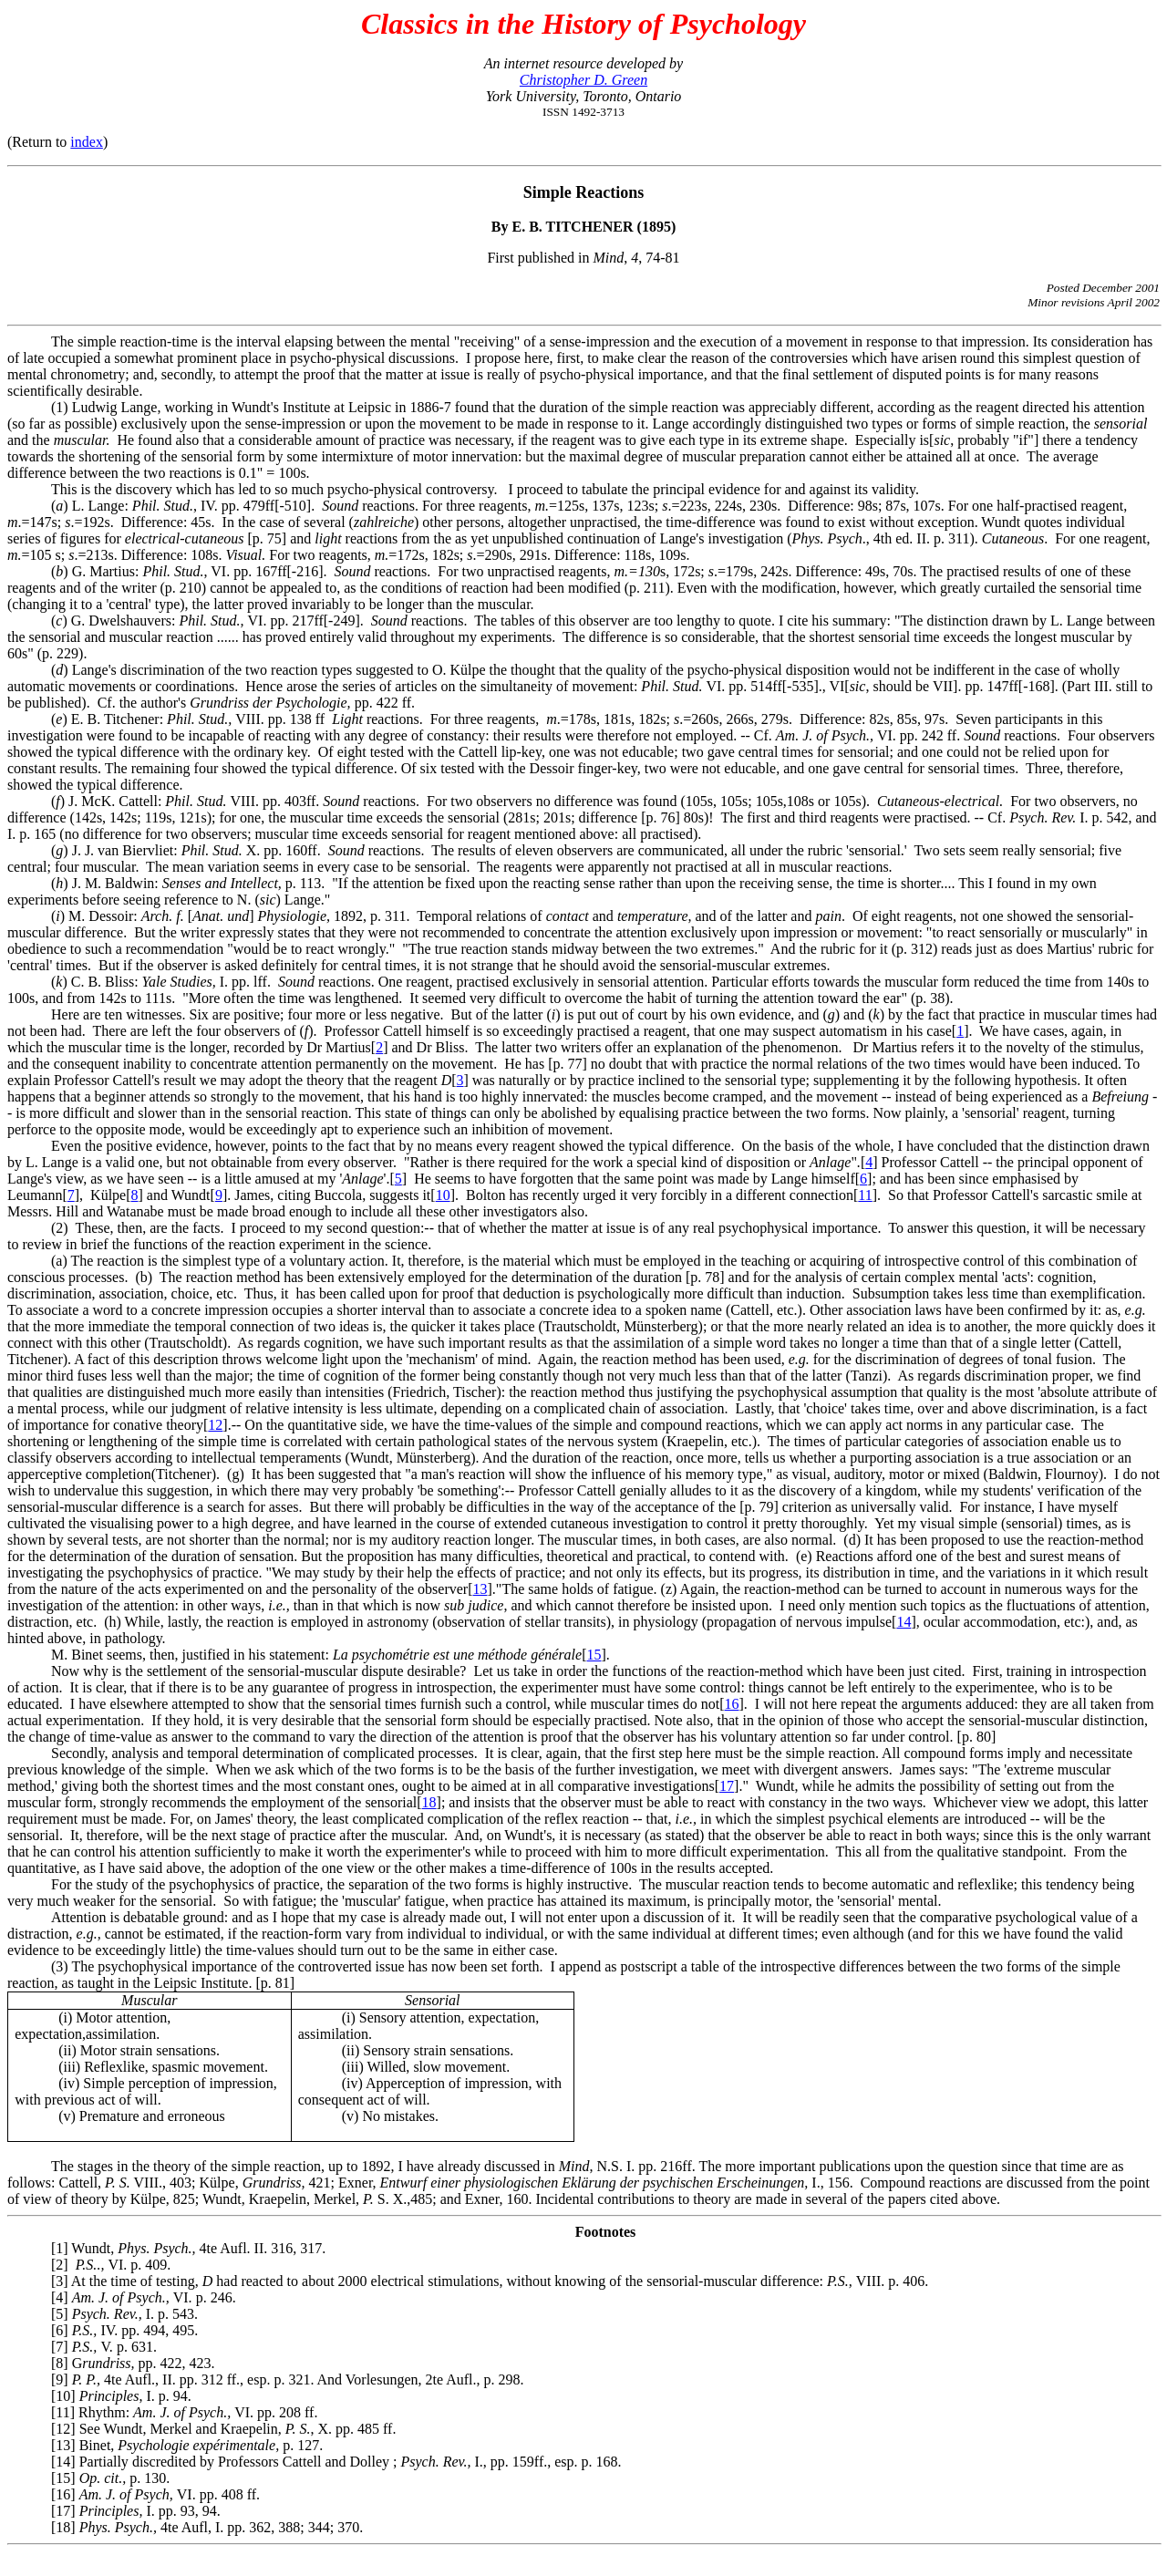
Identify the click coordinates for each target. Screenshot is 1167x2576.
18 (429, 1802)
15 (594, 1654)
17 (726, 1786)
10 (443, 1195)
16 (732, 1704)
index (86, 142)
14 (903, 1621)
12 (215, 1425)
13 (480, 1589)
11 (865, 1195)
